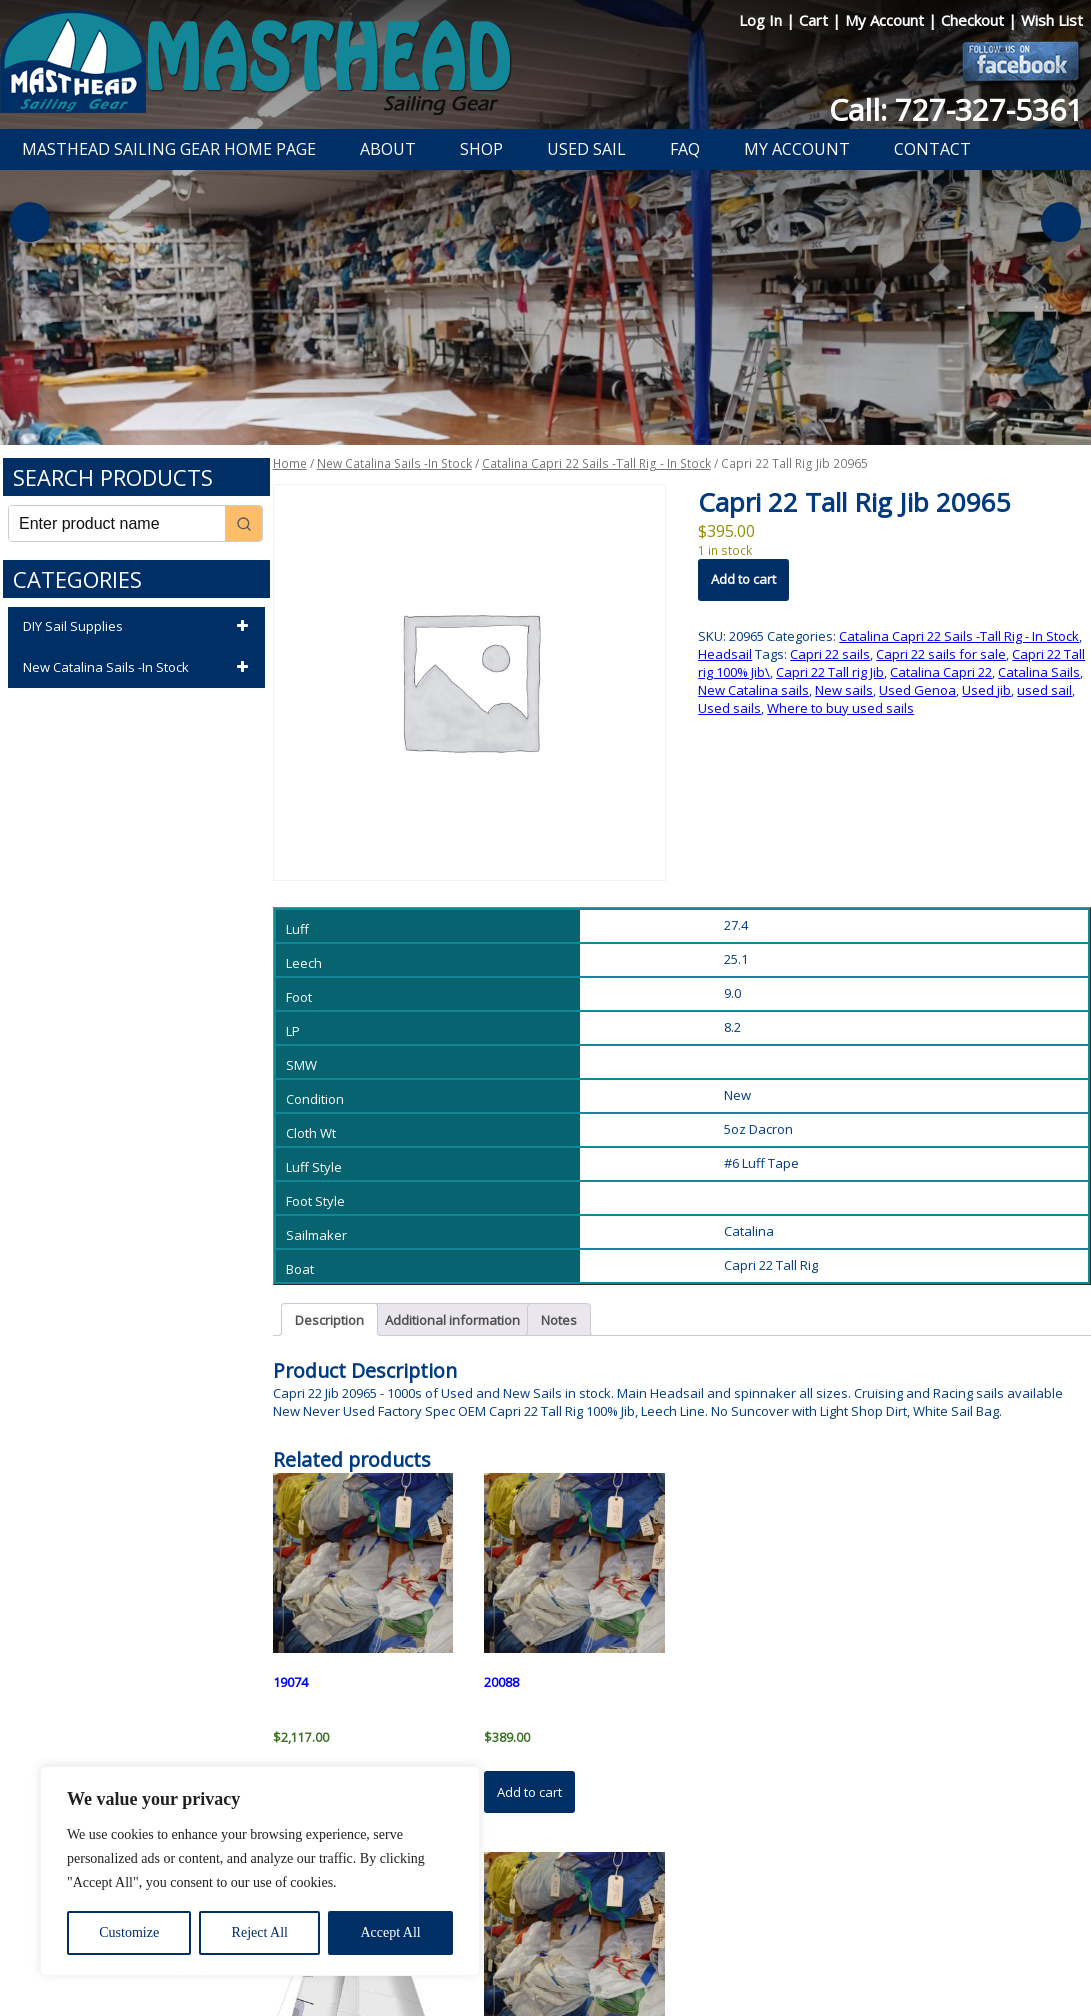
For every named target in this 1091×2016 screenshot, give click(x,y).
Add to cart (743, 579)
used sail (1044, 690)
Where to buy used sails (840, 708)
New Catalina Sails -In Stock (139, 668)
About (388, 149)
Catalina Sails (1039, 672)
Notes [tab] (559, 1320)
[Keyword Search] (117, 523)
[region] (260, 1871)
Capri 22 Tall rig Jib (830, 672)
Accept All (390, 1932)
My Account (886, 20)
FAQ (685, 149)
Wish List (1052, 20)
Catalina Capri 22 (941, 672)
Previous (30, 222)
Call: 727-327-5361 (956, 109)
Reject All (260, 1932)
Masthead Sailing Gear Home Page (169, 149)
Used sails (729, 708)
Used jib (986, 690)
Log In (762, 20)
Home (290, 463)
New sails (844, 690)
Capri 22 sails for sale (941, 654)
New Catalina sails (753, 690)
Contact (932, 149)
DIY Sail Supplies (139, 627)
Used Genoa (917, 690)
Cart (815, 20)
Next (1061, 222)
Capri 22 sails (830, 654)
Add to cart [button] (529, 1792)
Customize (129, 1932)
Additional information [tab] (452, 1320)
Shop (481, 149)
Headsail (725, 654)
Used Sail (586, 149)
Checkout (974, 20)
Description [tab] (329, 1320)
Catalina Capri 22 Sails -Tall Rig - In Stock (596, 463)
